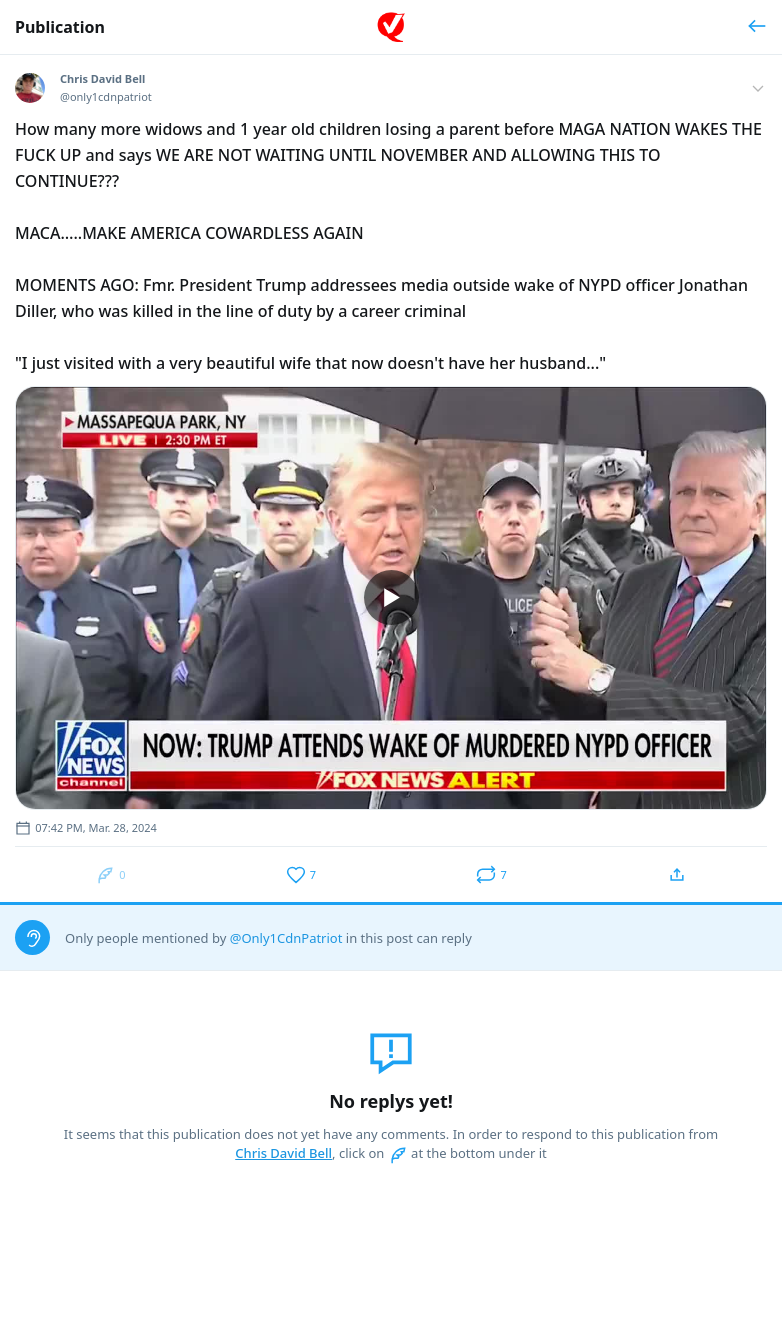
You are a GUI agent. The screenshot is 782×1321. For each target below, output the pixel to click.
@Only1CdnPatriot (286, 938)
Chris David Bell (283, 1153)
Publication (60, 27)
